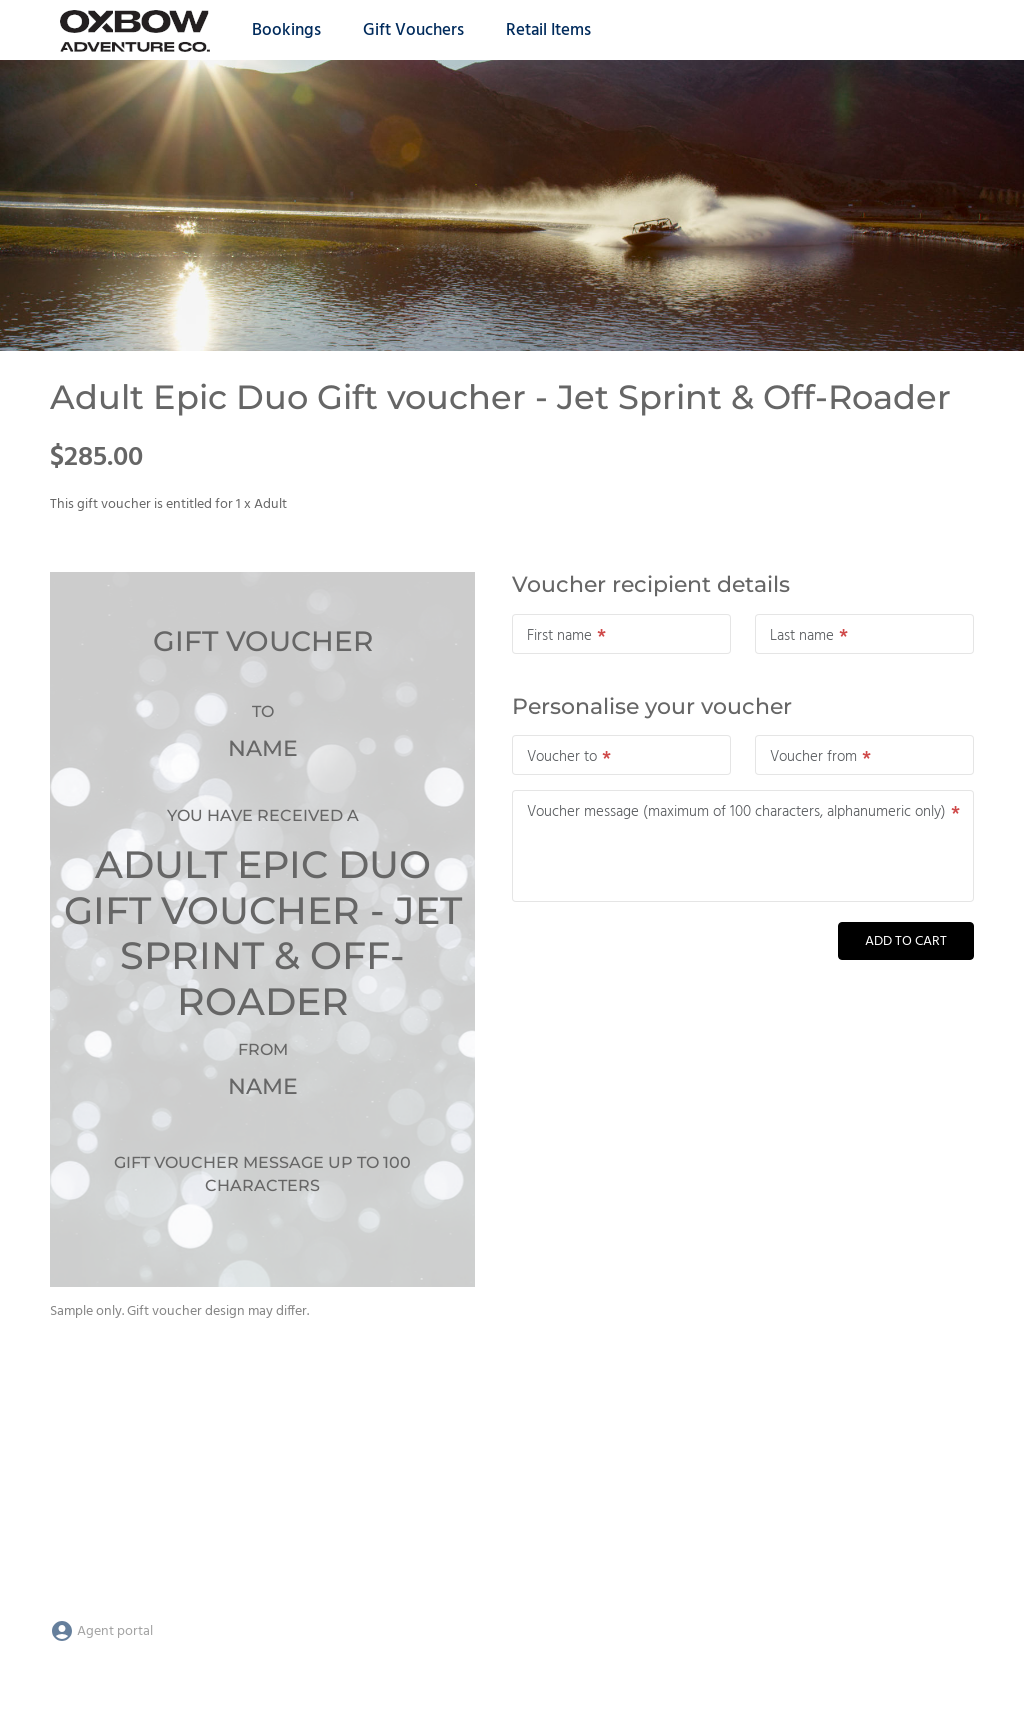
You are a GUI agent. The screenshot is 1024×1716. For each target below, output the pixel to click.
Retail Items (548, 30)
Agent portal (101, 1631)
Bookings (286, 30)
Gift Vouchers (413, 30)
